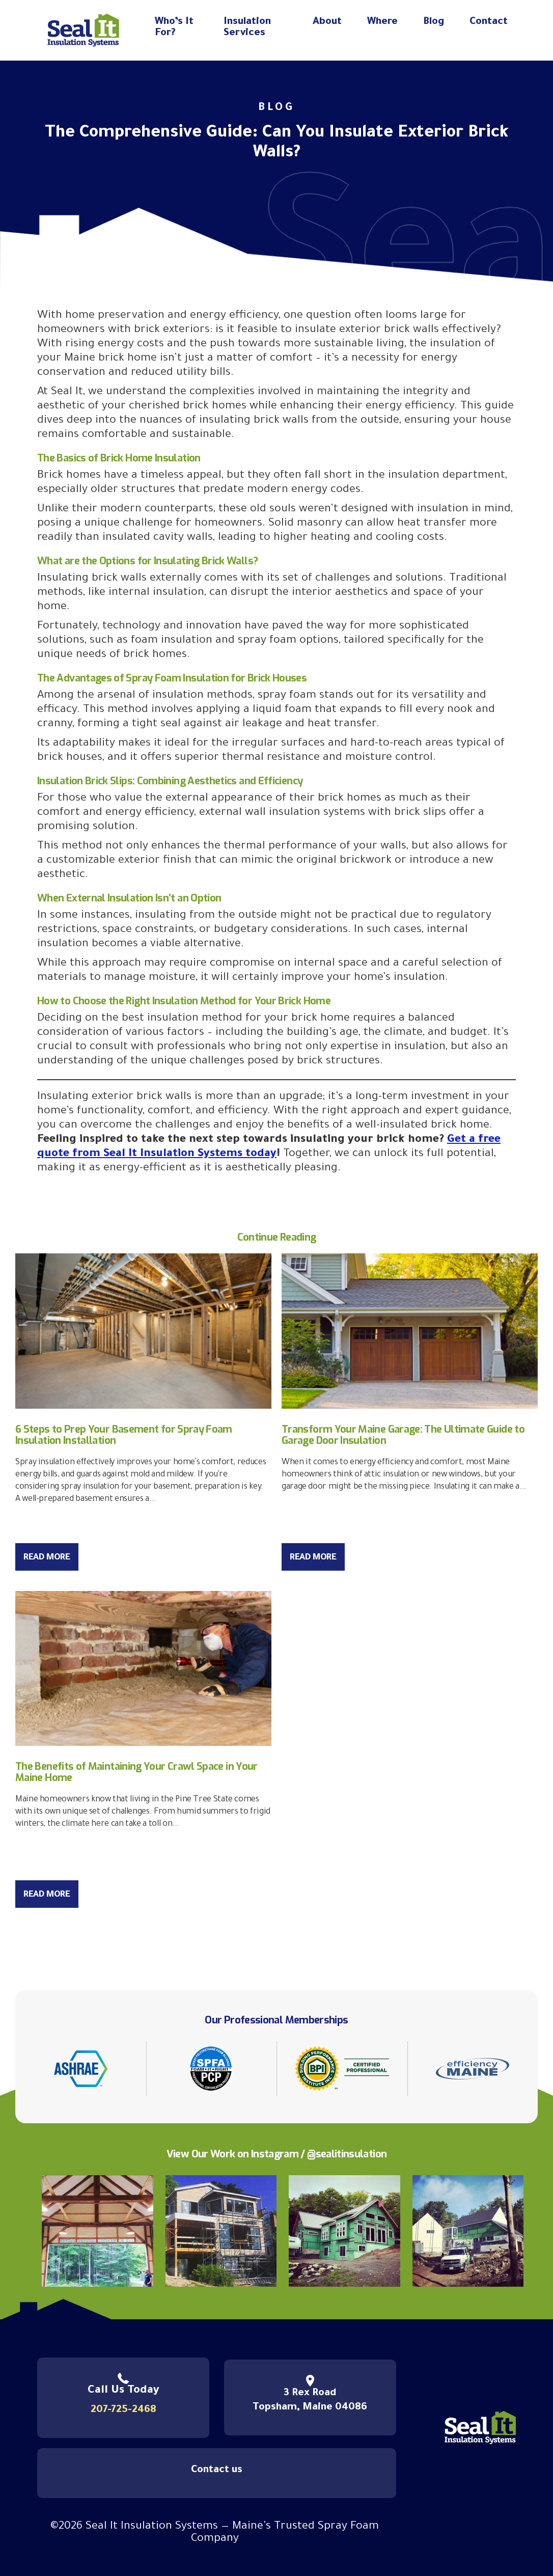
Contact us (216, 2470)
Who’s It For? (174, 28)
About (327, 22)
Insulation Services (247, 28)
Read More (46, 1558)
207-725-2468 (123, 2410)
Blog (433, 22)
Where (382, 22)
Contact (488, 22)
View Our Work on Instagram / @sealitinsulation (277, 2154)
